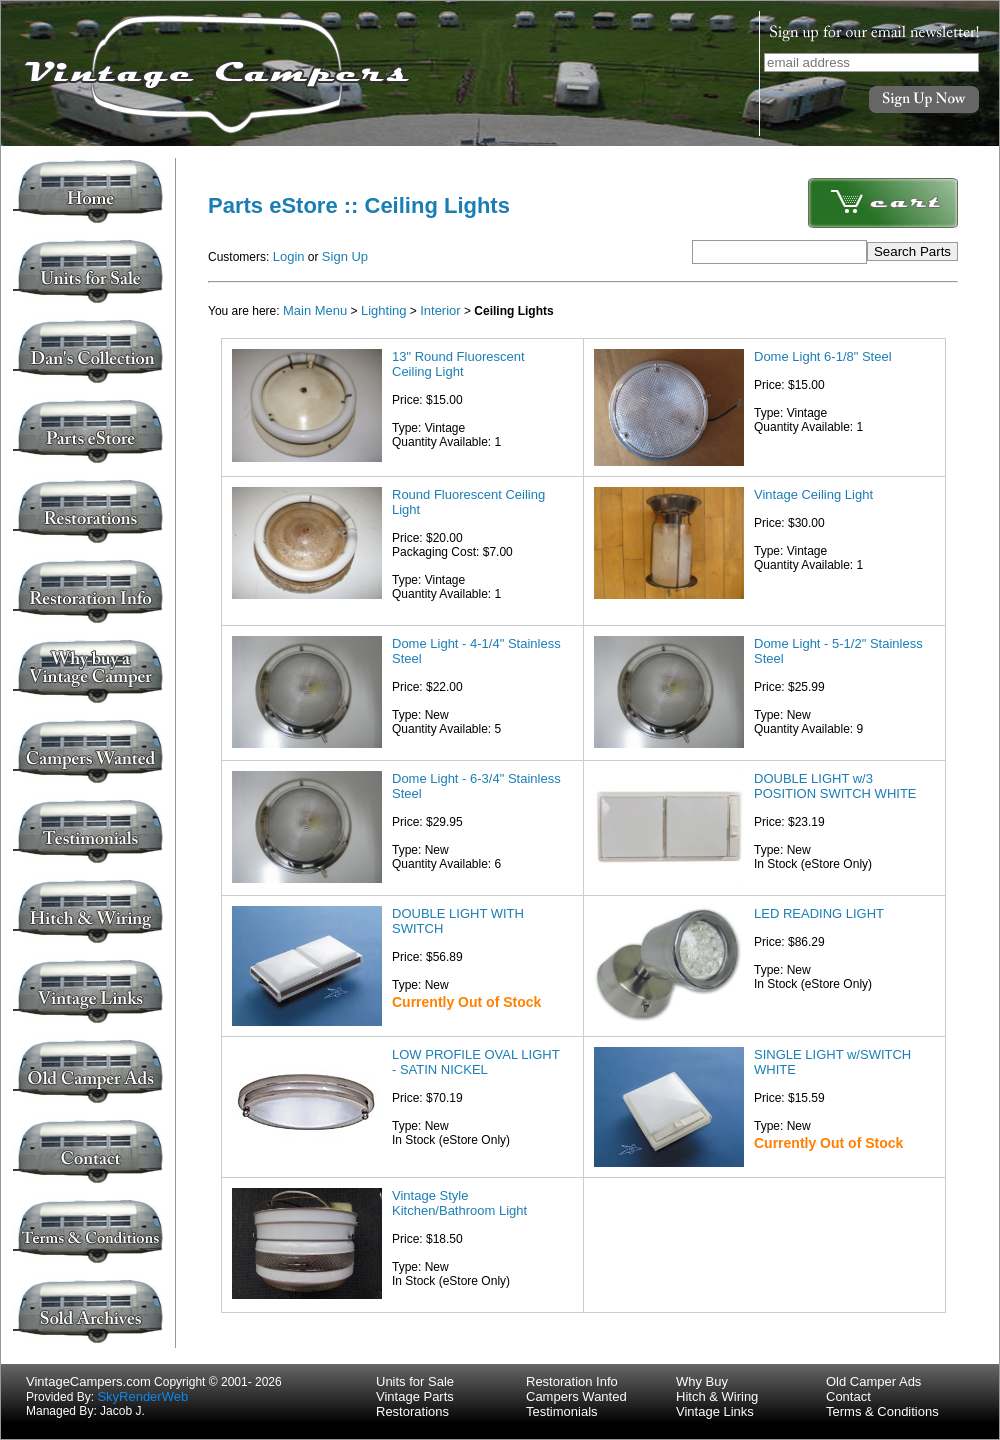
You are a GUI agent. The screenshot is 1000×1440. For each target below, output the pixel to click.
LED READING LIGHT (819, 913)
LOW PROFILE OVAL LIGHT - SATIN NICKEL (475, 1062)
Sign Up (345, 256)
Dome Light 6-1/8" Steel (823, 356)
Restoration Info (572, 1381)
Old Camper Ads (873, 1381)
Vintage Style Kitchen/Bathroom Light (459, 1203)
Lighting (384, 310)
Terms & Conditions (882, 1411)
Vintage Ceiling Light (813, 494)
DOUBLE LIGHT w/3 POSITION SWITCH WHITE (835, 786)
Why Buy (702, 1381)
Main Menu (315, 310)
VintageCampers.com (88, 1381)
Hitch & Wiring (717, 1396)
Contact (848, 1396)
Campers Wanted (576, 1396)
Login (289, 256)
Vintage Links (715, 1411)
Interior (440, 310)
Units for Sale (415, 1381)
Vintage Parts (415, 1396)
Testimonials (562, 1411)
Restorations (412, 1411)
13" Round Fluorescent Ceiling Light (458, 364)
